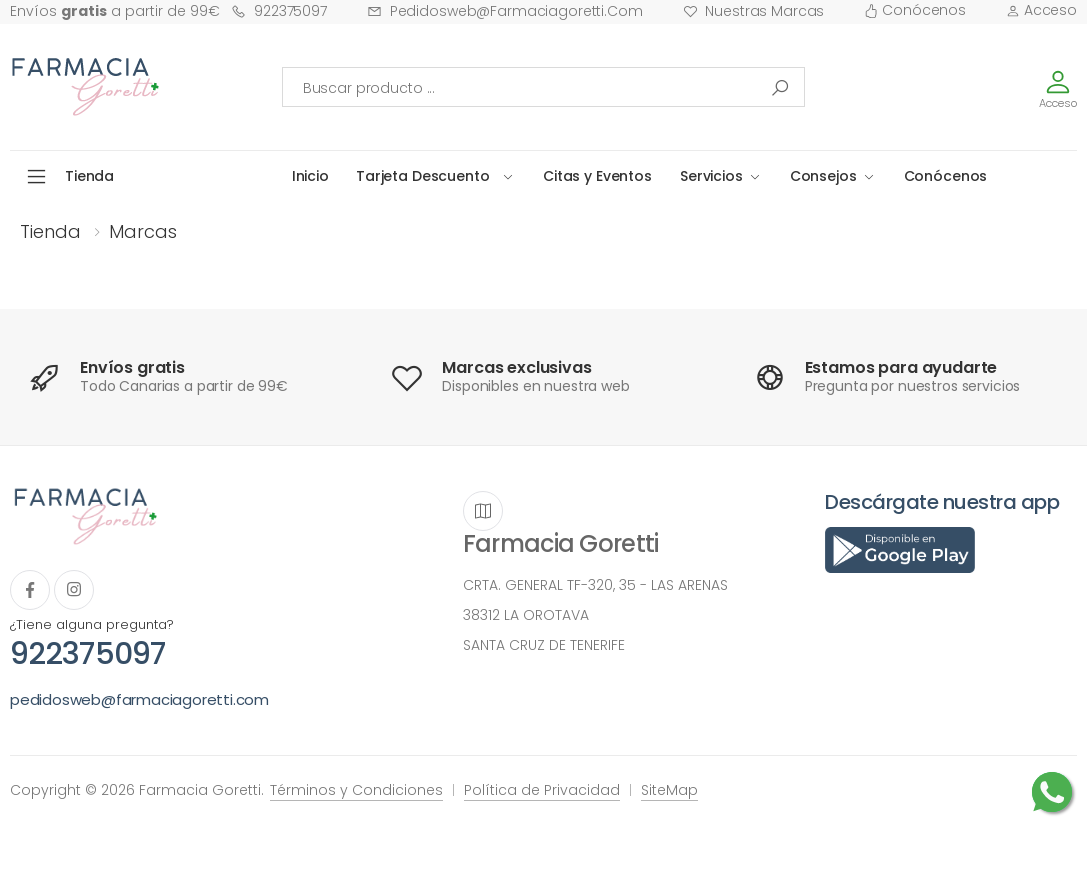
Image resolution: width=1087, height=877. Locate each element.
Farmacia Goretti (560, 543)
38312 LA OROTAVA (526, 615)
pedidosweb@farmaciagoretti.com (505, 11)
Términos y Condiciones (356, 790)
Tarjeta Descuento (423, 176)
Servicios (711, 176)
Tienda (50, 231)
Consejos (823, 176)
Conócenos (915, 10)
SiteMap (669, 790)
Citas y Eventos (597, 176)
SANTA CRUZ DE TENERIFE (544, 645)
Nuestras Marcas (754, 11)
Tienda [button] (89, 176)
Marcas (143, 231)
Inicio (310, 176)
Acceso (1041, 10)
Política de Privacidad (542, 790)
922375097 (279, 11)
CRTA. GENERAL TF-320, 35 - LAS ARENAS (595, 585)
